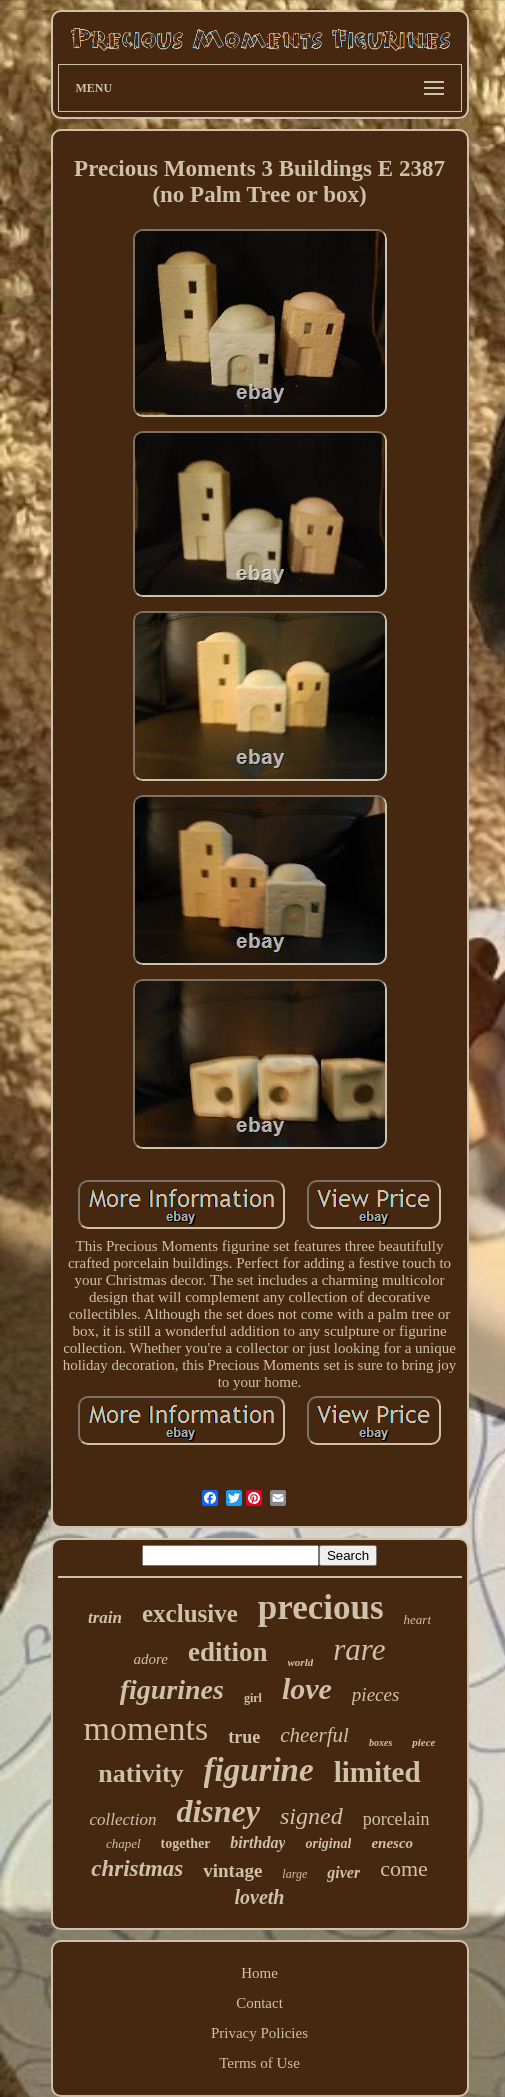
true (244, 1737)
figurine (259, 1770)
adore (151, 1659)
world (301, 1662)
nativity (140, 1773)
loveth (260, 1897)
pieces (375, 1694)
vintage (232, 1870)
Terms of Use (259, 2063)
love (307, 1688)
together (186, 1843)
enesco (392, 1843)
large (294, 1874)
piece (423, 1742)
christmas (137, 1868)
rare (359, 1649)
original (328, 1843)
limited (377, 1772)
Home (259, 1973)
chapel (123, 1843)
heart (417, 1619)
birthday (257, 1842)
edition (228, 1652)
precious (321, 1607)
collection (122, 1819)
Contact (259, 2003)
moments (145, 1728)
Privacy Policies (259, 2033)
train (105, 1617)
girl (253, 1698)
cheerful (314, 1735)
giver (343, 1872)
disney (218, 1811)
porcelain (396, 1819)
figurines (172, 1689)
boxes (380, 1742)
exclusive (190, 1613)
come (404, 1868)
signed (311, 1816)
